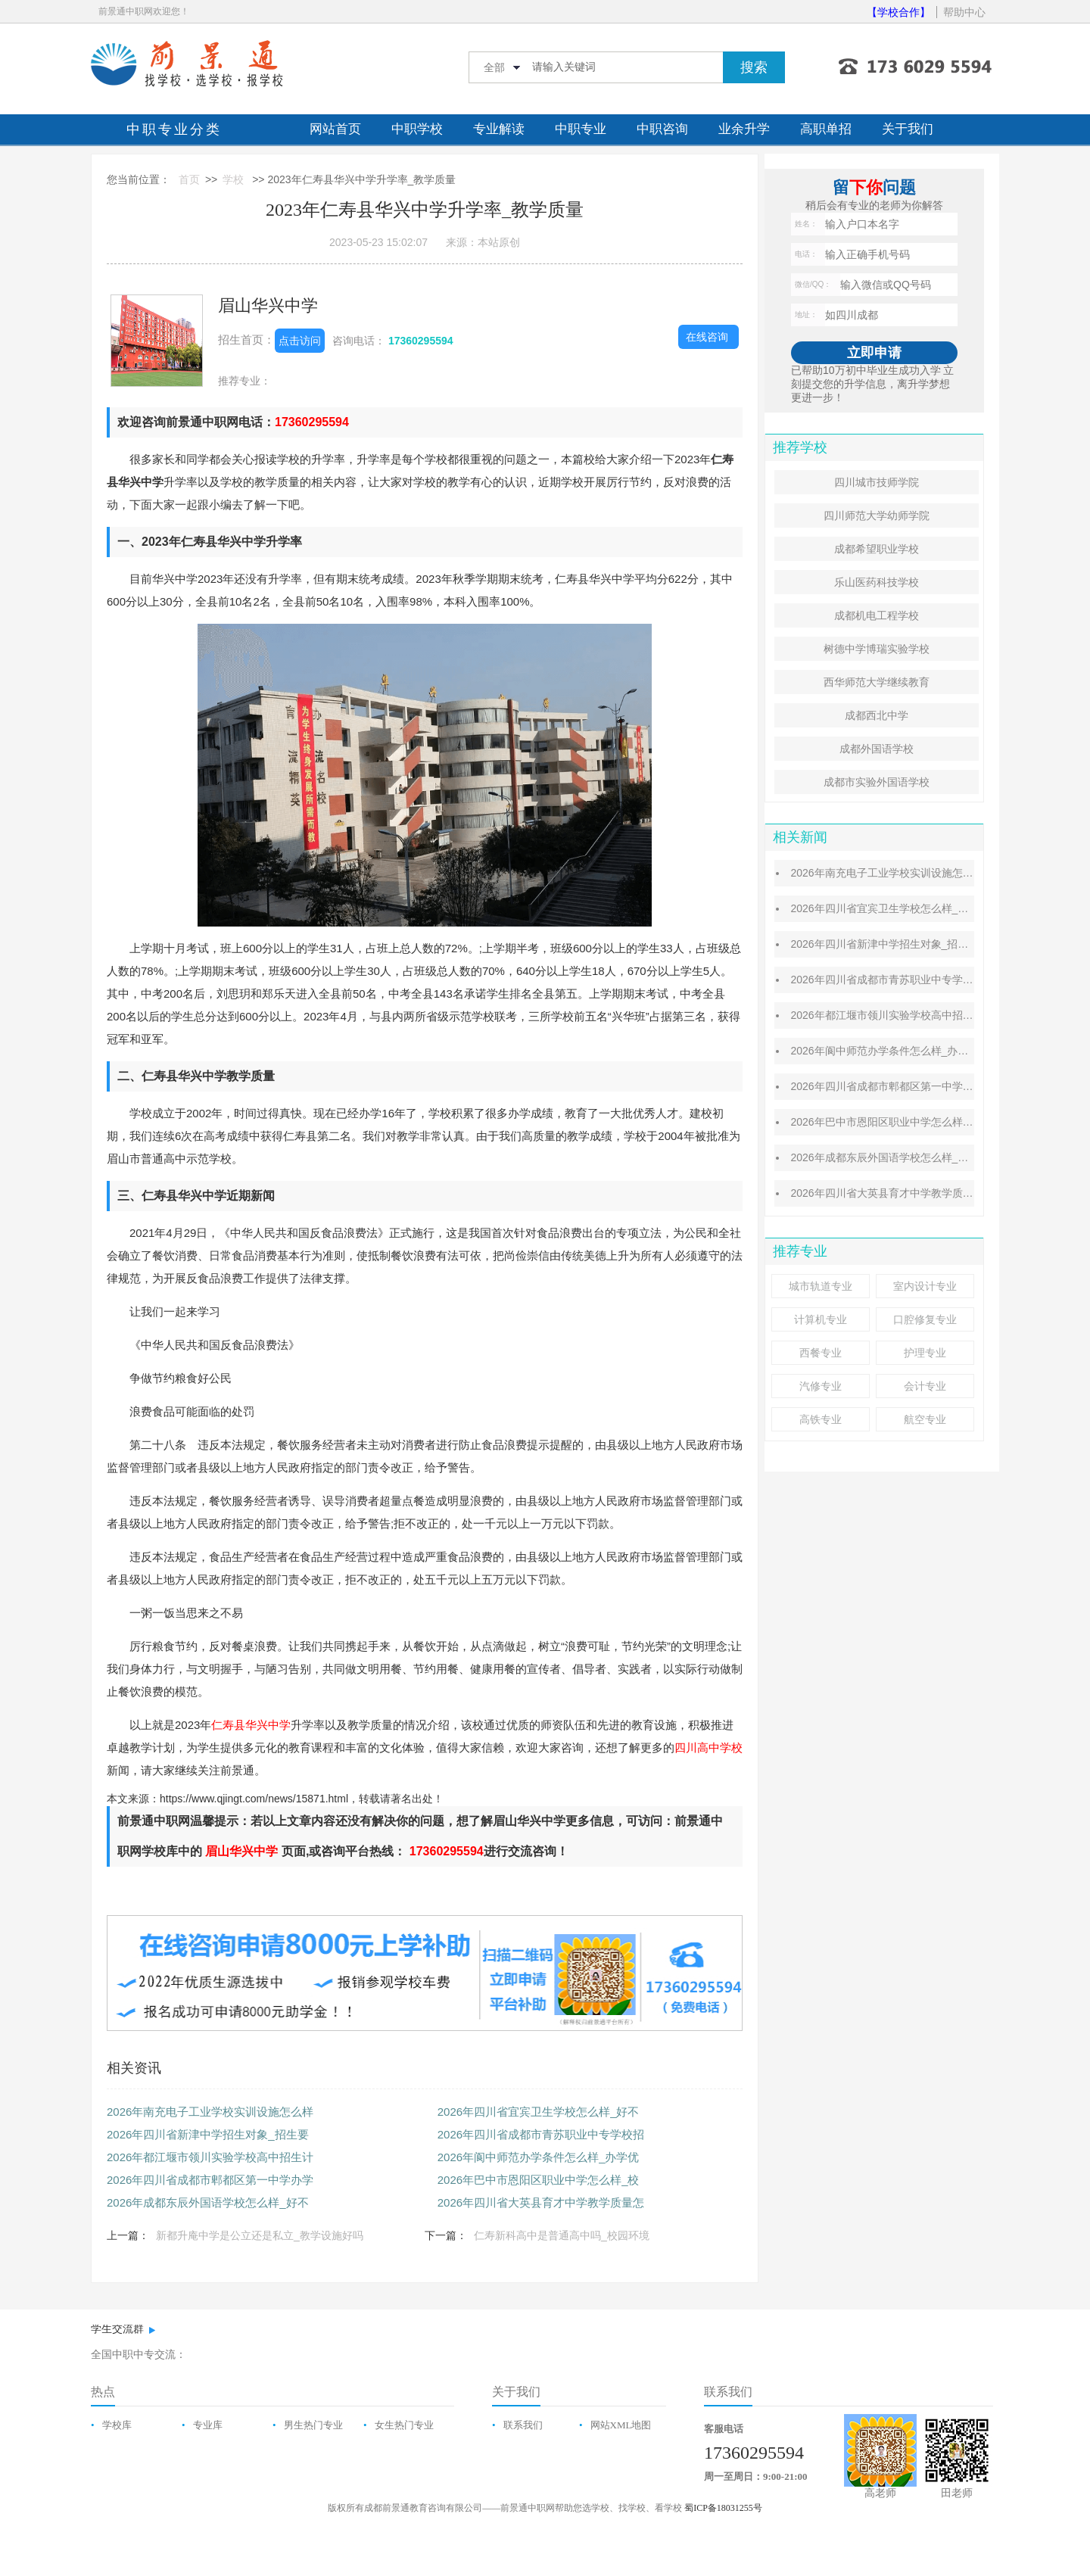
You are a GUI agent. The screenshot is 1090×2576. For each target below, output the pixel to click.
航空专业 (925, 1419)
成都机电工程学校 (876, 615)
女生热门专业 (404, 2425)
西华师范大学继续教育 (877, 682)
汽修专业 (820, 1386)
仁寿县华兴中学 (251, 1724)
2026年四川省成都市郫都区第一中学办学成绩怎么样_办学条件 (937, 1086)
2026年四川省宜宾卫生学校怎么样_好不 (539, 2111)
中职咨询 (662, 129)
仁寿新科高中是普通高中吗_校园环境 (561, 2235)
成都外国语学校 (876, 749)
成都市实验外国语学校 (877, 782)
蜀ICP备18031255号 (723, 2508)
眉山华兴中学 (268, 305)
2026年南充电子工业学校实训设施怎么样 (210, 2111)
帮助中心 (964, 12)
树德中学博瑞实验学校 (877, 649)
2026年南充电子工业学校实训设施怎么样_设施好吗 (911, 873)
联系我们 (523, 2425)
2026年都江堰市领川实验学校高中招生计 (210, 2157)
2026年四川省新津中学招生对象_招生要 (208, 2134)
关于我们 (907, 129)
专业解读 (499, 129)
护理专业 (925, 1353)
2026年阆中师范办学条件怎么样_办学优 (539, 2157)
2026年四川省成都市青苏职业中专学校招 (541, 2134)
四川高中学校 (708, 1747)
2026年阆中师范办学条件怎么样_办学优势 (889, 1051)
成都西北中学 (876, 715)
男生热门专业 (313, 2425)
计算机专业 (820, 1319)
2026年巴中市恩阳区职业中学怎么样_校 (539, 2179)
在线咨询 (707, 337)
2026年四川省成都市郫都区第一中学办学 (210, 2179)
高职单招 (826, 129)
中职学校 (417, 129)
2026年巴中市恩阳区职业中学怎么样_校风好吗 (900, 1122)
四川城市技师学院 (876, 482)
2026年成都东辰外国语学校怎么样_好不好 (889, 1157)
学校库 (117, 2425)
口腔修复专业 (925, 1319)
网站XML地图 (621, 2425)
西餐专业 (820, 1353)
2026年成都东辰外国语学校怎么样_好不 (208, 2202)
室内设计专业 (925, 1286)
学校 (233, 179)
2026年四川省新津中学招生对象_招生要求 (889, 944)
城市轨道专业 (820, 1286)
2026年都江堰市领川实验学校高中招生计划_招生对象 (916, 1015)
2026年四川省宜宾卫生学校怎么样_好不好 (889, 908)
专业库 (208, 2425)
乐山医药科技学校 (876, 582)
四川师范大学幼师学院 (877, 515)
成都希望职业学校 (876, 549)
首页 (189, 179)
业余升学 (744, 129)
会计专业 (925, 1386)
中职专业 (580, 129)
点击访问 (300, 341)
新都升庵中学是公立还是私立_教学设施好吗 (259, 2235)
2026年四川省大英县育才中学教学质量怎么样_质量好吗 (921, 1193)
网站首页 (335, 129)
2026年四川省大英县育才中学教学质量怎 (541, 2202)
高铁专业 (820, 1419)
